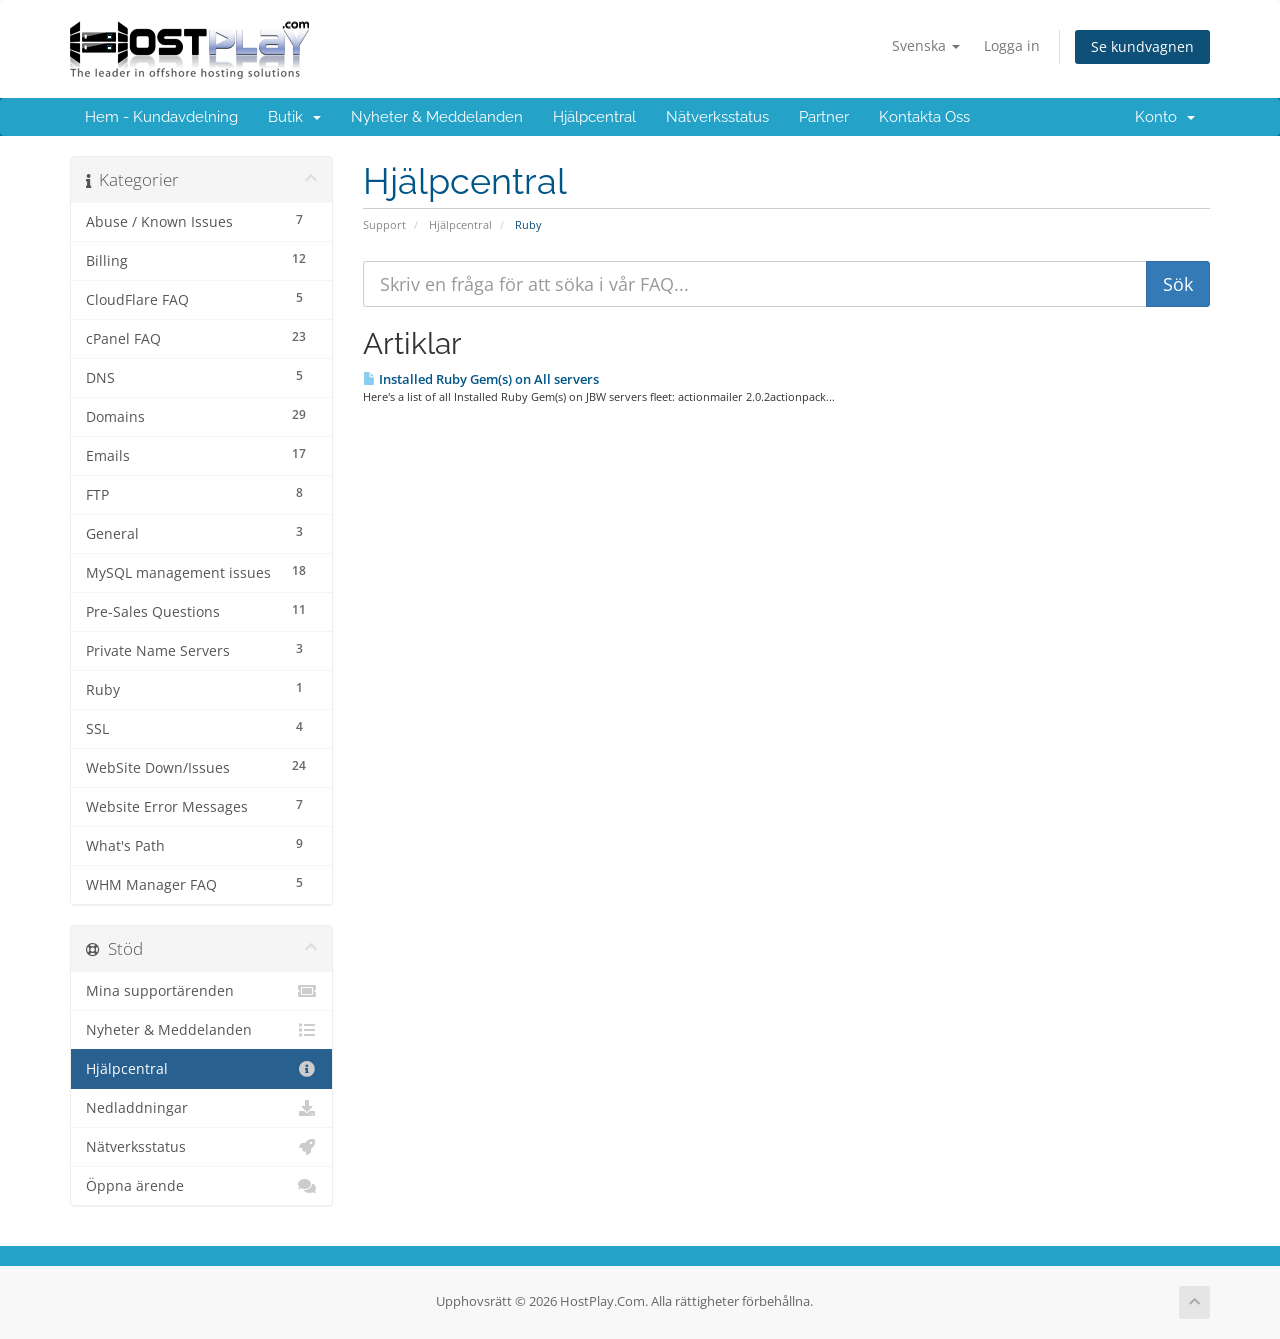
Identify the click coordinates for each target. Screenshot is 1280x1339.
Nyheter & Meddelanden (437, 117)
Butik (294, 117)
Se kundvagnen (1142, 46)
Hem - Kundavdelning (161, 117)
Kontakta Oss (924, 117)
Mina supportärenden (201, 991)
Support (384, 224)
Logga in (1012, 45)
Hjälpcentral (594, 117)
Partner (824, 117)
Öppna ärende (201, 1186)
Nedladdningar (201, 1108)
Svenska (926, 45)
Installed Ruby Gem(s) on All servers (481, 379)
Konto (1165, 117)
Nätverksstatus (717, 117)
